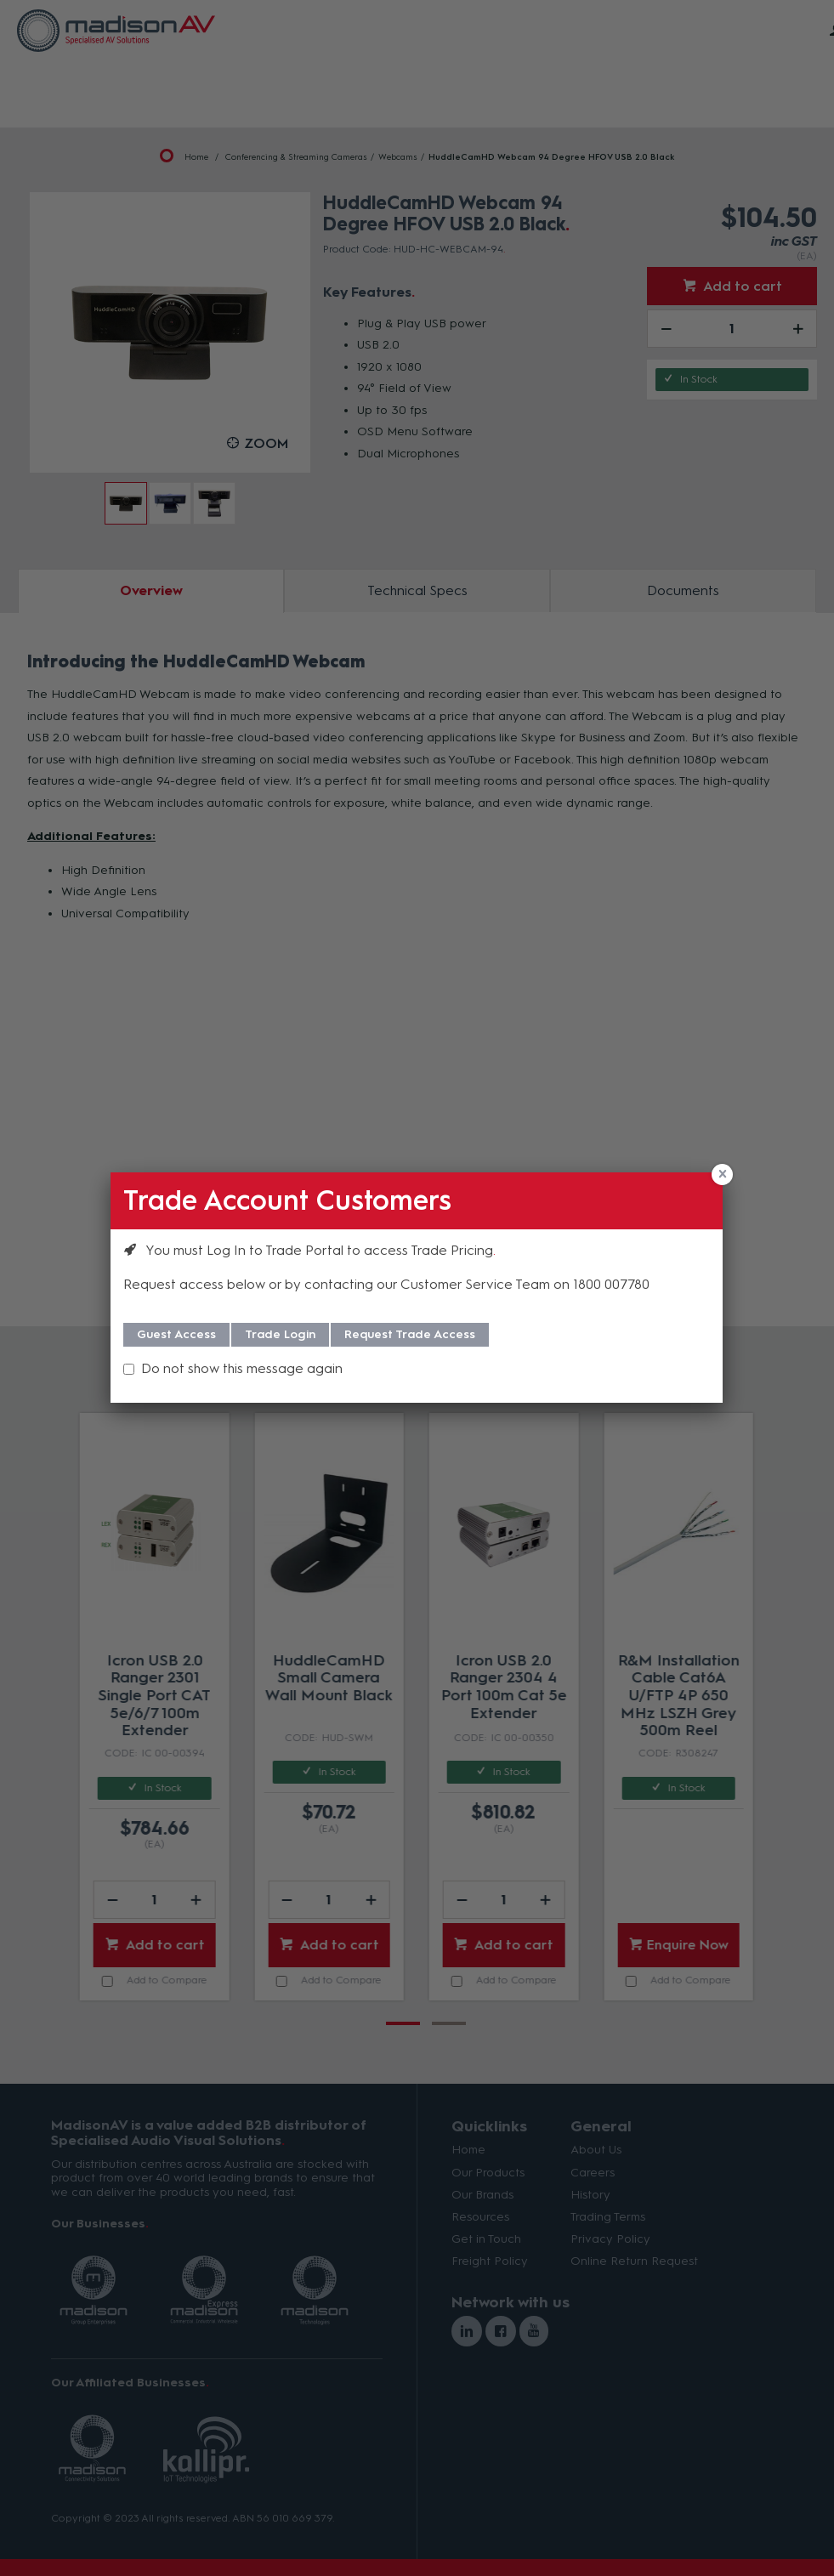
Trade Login (280, 1334)
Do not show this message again (242, 1368)
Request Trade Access (409, 1334)
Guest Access (176, 1334)
